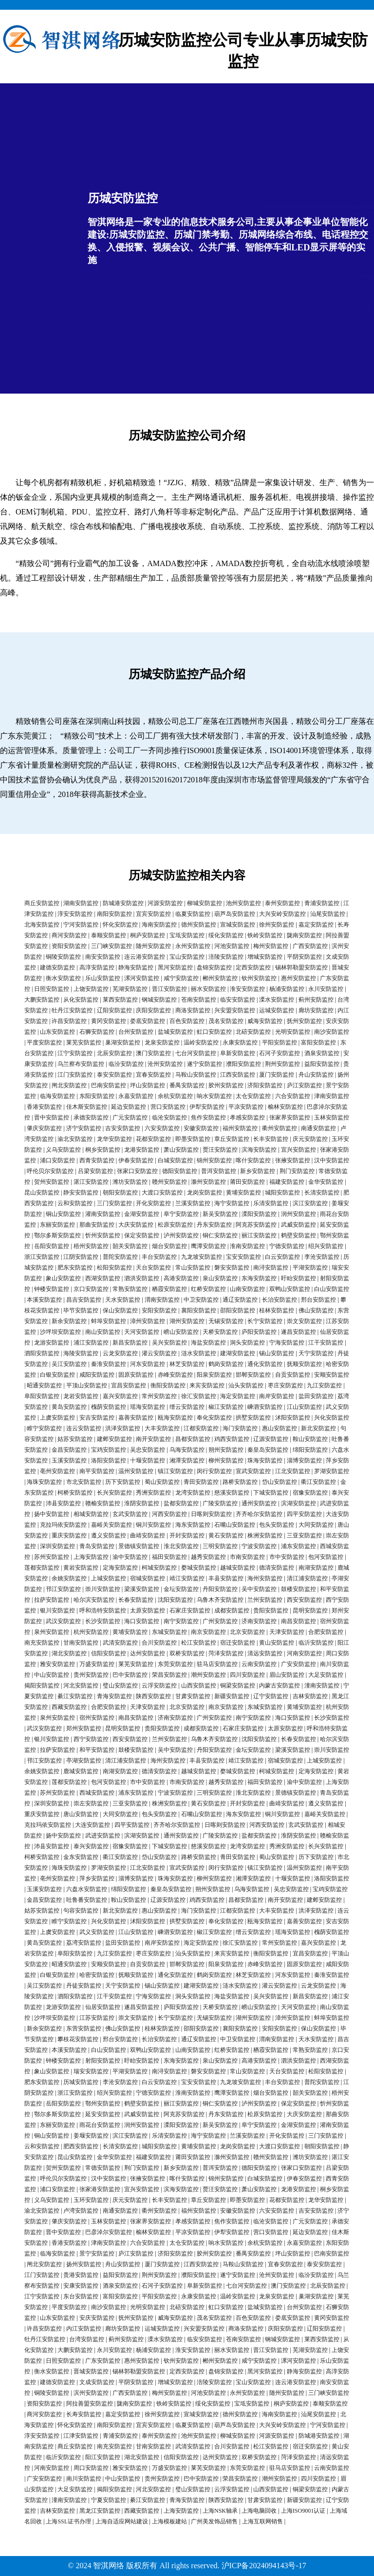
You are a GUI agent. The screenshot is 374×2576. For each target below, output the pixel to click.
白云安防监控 (282, 1256)
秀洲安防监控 (153, 1492)
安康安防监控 (80, 2285)
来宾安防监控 (206, 1385)
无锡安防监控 (225, 1321)
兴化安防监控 (331, 1417)
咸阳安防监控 (96, 1374)
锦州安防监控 (214, 1160)
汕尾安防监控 (327, 913)
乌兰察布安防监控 (80, 1064)
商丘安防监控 (41, 903)
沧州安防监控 (165, 1064)
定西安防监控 (253, 967)
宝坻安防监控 (187, 935)
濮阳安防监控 (243, 1064)
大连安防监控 (92, 1824)
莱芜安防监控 (83, 1042)
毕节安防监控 (80, 1310)
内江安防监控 (83, 2328)
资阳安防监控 (69, 946)
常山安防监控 (192, 1267)
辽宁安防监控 (270, 1696)
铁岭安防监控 (264, 935)
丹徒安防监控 (83, 1985)
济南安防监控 (259, 1621)
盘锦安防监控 (214, 967)
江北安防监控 (292, 1471)
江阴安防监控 (80, 1256)
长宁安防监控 (264, 1321)
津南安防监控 (331, 1096)
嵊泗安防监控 (264, 1406)
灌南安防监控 (102, 1214)
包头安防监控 (276, 1524)
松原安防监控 (175, 1224)
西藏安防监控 (69, 1707)
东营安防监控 (83, 2028)
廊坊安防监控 (316, 1010)
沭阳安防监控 (292, 1417)
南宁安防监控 (181, 1621)
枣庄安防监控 (285, 1385)
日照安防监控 (51, 988)
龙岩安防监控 (80, 1396)
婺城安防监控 (198, 1567)
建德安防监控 (57, 967)
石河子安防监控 (279, 1053)
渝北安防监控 (75, 1139)
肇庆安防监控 (44, 1128)
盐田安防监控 (316, 1396)
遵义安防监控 (108, 1535)
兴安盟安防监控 (234, 1010)
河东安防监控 (147, 1364)
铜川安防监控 (153, 1524)
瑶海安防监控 (147, 1406)
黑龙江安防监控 (99, 2510)
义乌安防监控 (63, 1149)
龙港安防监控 (141, 1149)
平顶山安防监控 (86, 1385)
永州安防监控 (192, 946)
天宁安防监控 (316, 1353)
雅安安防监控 (57, 1664)
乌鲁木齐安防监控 (220, 1599)
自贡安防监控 (292, 1374)
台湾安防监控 (86, 2339)
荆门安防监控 (297, 1171)
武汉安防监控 (63, 1621)
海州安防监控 (264, 1578)
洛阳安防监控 (108, 1460)
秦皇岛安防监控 (267, 1449)
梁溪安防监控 (141, 1589)
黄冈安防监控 (108, 1021)
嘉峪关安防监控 (111, 1524)
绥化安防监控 (225, 935)
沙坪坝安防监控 (60, 1331)
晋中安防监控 (51, 1117)
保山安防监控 (120, 1310)
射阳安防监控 (102, 2060)
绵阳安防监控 (310, 1449)
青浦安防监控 (321, 903)
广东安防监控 (102, 2360)
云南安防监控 (259, 1664)
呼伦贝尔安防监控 (50, 1171)
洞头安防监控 (247, 1342)
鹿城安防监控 (80, 1771)
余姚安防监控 (69, 1578)
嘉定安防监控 (316, 924)
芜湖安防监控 (130, 988)
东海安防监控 (259, 1278)
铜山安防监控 (63, 1214)
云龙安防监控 (120, 1353)
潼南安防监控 (321, 1685)
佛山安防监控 (316, 1310)
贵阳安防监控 (270, 1610)
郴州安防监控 (220, 978)
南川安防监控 (83, 2478)
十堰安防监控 (147, 1460)
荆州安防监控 (282, 1064)
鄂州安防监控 (102, 2103)
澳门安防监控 (153, 1053)
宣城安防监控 (237, 924)
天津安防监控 (286, 1632)
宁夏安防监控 (108, 2500)
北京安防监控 (247, 1632)
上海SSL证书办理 (68, 2521)
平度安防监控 (44, 1042)
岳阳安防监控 (51, 1246)
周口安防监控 (91, 2467)
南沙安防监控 (331, 1031)
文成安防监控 (96, 2382)
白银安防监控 (57, 1374)
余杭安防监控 (175, 1096)
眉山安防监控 (286, 1674)
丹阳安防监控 (220, 1589)
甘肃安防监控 (192, 1696)
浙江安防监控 (41, 1256)
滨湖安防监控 (298, 1503)
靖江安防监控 (187, 1578)
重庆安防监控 (69, 1535)
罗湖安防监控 (331, 1471)
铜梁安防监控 (237, 1685)
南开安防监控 (153, 1439)
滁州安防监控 (208, 1181)
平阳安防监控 (279, 1042)
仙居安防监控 (102, 2007)
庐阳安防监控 (259, 1331)
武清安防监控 (120, 1642)
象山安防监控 (63, 1278)
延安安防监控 (102, 2114)
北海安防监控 (41, 924)
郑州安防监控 (83, 1728)
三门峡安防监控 (111, 946)
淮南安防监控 (247, 1246)
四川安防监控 (247, 1674)
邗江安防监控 (63, 1589)
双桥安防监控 (187, 1653)
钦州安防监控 (259, 978)
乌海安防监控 (187, 1449)
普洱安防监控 (218, 1171)
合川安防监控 (159, 1642)
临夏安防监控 (192, 913)
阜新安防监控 (237, 1053)
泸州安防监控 (181, 1235)
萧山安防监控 (181, 1149)
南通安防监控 (318, 1128)
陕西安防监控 (153, 1696)
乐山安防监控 (102, 978)
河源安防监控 (165, 903)
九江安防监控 (324, 1385)
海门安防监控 (240, 1428)
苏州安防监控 (51, 1556)
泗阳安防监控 (41, 1353)
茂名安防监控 (225, 1021)
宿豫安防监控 (310, 1492)
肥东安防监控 (75, 1267)
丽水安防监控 (208, 988)
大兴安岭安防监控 (282, 913)
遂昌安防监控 (298, 1331)
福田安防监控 (169, 1556)
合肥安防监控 (325, 1632)
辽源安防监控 (270, 1439)
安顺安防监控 (331, 1374)
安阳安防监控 (159, 1310)
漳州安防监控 (147, 1321)
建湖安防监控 (237, 1353)
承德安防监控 (91, 1117)
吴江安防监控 (69, 1364)
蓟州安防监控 (316, 999)
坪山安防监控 (147, 1085)
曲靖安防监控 (147, 1535)
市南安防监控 (247, 1556)
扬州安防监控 (83, 2264)
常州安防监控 (159, 1396)
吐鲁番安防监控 (86, 1899)
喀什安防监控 (253, 1160)
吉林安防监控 (310, 1696)
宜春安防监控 (153, 1074)
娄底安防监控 (147, 1021)
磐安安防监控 (231, 1267)
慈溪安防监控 (231, 1492)
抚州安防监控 (304, 1021)
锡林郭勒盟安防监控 (301, 967)
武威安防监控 (298, 1224)
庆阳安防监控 (153, 1010)
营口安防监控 (168, 1106)
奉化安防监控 (214, 1417)
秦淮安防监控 (108, 1364)
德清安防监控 (276, 1567)
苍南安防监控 (198, 999)
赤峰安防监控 (175, 1374)
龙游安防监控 (51, 1342)
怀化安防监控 (120, 924)
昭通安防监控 (44, 1385)
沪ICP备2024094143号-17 (264, 2565)
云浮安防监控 (159, 1685)
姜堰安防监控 (91, 2135)
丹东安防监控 (214, 1224)
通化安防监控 (264, 1364)
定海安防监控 (120, 1567)
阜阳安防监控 (41, 1396)
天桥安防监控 (220, 1331)
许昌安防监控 (69, 1021)
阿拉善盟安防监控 (89, 2403)
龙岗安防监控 (204, 1192)
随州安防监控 (153, 946)
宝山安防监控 (187, 956)
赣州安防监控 (169, 1181)
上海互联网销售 (262, 2521)
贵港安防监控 (80, 2275)
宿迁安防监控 (237, 1642)
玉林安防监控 (331, 1117)
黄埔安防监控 (243, 1192)
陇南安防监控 (304, 935)
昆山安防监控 (41, 1192)
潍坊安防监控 (130, 1181)
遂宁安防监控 (204, 1064)
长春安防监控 (135, 1599)
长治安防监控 (279, 1299)
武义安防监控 (96, 1932)
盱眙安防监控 (298, 1278)
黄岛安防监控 (69, 1406)
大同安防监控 (316, 1524)
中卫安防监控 (201, 1299)
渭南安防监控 (162, 1299)
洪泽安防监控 (122, 1428)
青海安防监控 (114, 1696)
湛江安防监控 (91, 1181)
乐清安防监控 (270, 1203)
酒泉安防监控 (321, 1053)
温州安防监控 (135, 1471)
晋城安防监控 (91, 2371)
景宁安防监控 (96, 2253)
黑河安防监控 (175, 967)
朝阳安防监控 (120, 1192)
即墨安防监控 (192, 1139)
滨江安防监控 (310, 1203)
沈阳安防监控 (175, 1599)
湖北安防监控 (69, 1653)
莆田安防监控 (247, 1181)
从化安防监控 (80, 999)
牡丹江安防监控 (72, 1010)
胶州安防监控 (225, 1085)
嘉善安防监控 (135, 1417)
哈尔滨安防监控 (94, 1599)
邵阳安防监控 (237, 1310)
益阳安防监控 (321, 1064)
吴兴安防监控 (169, 1342)
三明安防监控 (220, 1546)
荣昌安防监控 (169, 1674)
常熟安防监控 (130, 1289)
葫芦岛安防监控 (234, 913)
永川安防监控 (325, 988)
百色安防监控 (187, 1021)
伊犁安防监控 (206, 1106)
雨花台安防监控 (99, 2124)
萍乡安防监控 (96, 1878)
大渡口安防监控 (162, 1192)
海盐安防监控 (208, 1342)
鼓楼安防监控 (298, 1589)
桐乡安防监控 (102, 1149)
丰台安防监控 (159, 1256)
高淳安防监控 (96, 967)
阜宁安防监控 (181, 1214)
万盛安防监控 (96, 1664)
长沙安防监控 (102, 1621)
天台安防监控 (153, 1267)
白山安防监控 (331, 1289)
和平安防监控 (96, 1749)
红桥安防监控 (208, 1289)
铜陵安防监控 (63, 956)
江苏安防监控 (96, 2017)
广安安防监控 (298, 1664)
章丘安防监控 (231, 1139)
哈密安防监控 (96, 1974)
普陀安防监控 (120, 1256)
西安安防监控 (304, 1599)
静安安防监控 (80, 1192)
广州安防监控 (220, 1621)
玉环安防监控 (91, 2200)
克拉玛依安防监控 (63, 1524)
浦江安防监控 (91, 1342)
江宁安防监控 (75, 1053)
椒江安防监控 (225, 1406)
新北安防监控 (318, 1428)
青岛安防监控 (96, 1546)
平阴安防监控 (304, 956)
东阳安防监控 (96, 1096)
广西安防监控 (310, 946)
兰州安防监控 (264, 1599)
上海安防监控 (91, 1556)
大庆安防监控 (135, 1224)
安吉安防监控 (96, 1417)
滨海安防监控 (259, 1149)
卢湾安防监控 (80, 2210)
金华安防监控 (325, 1181)
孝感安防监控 (247, 1117)
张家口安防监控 (137, 1171)
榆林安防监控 (285, 1106)
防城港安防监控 (123, 903)
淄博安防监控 (304, 1460)
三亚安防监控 (304, 1535)
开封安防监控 (187, 1535)
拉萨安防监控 (51, 1599)
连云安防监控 (83, 1428)
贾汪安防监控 (220, 1149)
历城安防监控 (80, 2082)
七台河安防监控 (195, 1053)
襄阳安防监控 (198, 1310)
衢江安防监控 (318, 1481)
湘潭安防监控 (187, 1460)
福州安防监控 (240, 1128)
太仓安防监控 (253, 1096)
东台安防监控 (80, 2296)
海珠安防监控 (44, 1481)
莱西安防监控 (120, 999)
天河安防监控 (141, 1331)
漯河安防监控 (141, 978)
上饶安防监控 (91, 988)
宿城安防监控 (147, 1578)
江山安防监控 (304, 1406)
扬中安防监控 (51, 1514)
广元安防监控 (130, 1117)
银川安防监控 (57, 1610)
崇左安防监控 (91, 1803)
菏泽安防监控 (225, 1653)
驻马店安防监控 (217, 1664)
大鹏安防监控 (41, 999)
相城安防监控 (91, 1514)
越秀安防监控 (208, 1556)
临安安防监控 (237, 999)
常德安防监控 (102, 2167)
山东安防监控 (57, 1031)
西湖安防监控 (102, 1278)
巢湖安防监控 (122, 1042)
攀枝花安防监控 (77, 2039)
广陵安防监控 (220, 1503)
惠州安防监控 (298, 978)
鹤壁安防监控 (298, 1235)
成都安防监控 (231, 1610)
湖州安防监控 (187, 1321)
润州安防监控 (298, 1214)
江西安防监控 (237, 1074)
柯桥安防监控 (75, 1492)
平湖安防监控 (310, 1267)
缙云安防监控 (187, 1406)
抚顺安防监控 (304, 1364)
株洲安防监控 (264, 1535)
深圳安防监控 (57, 1546)
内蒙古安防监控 (279, 1685)
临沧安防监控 (169, 1117)
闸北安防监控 (69, 1085)
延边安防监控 (128, 1106)
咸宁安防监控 (181, 978)
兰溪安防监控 (192, 1203)
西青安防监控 (96, 1160)
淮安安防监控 (247, 988)
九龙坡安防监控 (201, 1256)
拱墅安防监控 (253, 1417)
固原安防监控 (135, 1374)
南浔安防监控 (270, 1267)
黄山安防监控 (276, 1642)
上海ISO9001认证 (303, 2510)
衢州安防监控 (279, 1128)
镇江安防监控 (175, 1471)
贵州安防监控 (91, 1674)
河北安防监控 (80, 1685)
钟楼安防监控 (51, 1289)
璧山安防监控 (120, 1685)
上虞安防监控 (57, 1417)
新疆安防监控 (231, 1696)
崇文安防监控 (304, 1321)
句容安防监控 (80, 1910)
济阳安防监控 (264, 1085)
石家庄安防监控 (189, 1610)
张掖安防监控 (292, 1160)
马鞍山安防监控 (195, 1074)
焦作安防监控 (208, 1117)
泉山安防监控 (220, 1278)
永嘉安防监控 (135, 1096)
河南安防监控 (304, 1653)
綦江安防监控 (75, 1696)
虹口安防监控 (214, 1031)
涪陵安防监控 (225, 956)
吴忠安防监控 (147, 1449)
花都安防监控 (153, 1139)
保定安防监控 (141, 1235)
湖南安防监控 (80, 903)
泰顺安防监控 (108, 935)
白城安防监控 (175, 1160)
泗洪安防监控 (141, 1278)
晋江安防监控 (169, 988)
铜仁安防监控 (220, 1235)
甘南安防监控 (80, 1642)
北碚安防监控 (253, 1031)
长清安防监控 (321, 1192)
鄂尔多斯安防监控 (57, 1235)
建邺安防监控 (114, 1439)
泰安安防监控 (114, 1074)
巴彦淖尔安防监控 (108, 2232)
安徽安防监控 (201, 1128)
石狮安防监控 (96, 1031)
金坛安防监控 (181, 1589)
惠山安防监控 (279, 1428)
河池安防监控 (231, 946)
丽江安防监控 (259, 1235)
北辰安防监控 (114, 1053)
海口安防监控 (141, 1621)
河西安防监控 (169, 1514)
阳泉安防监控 (214, 1374)
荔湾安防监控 (83, 1942)
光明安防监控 (292, 1031)
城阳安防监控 (282, 1192)
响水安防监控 (214, 1096)
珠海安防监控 (264, 1460)
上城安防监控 (108, 1578)
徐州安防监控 (276, 924)
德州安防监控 (198, 924)
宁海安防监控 (286, 1342)
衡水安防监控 (63, 978)
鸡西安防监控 (231, 1439)
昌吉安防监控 (83, 1299)
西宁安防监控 (91, 1739)
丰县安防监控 (225, 1578)
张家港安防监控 (99, 2189)
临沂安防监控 (316, 1642)
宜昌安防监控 (128, 1385)
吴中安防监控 (259, 1589)
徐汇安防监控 (198, 1396)
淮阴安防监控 (141, 1503)
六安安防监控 (162, 1128)
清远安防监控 (264, 1653)
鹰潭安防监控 (208, 1246)
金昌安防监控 (69, 1449)
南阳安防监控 (114, 913)
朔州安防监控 (225, 1449)
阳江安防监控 (102, 2457)
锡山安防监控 (276, 1353)
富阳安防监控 (318, 1042)
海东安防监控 (192, 1524)
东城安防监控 (169, 1632)
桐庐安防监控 (147, 935)
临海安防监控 (57, 1096)
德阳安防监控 (179, 1171)
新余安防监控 (69, 1321)
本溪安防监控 (44, 1299)
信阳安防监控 (108, 1653)
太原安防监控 (147, 1610)
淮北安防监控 (181, 1546)
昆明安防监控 (310, 1610)
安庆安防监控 (96, 2317)
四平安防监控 (304, 1514)
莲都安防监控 (41, 1567)
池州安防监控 (243, 903)
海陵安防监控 (80, 1353)
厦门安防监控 (276, 1074)
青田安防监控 (201, 1481)
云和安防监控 (75, 1203)
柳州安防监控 (225, 1460)
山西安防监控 (198, 1685)
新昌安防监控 (130, 1342)
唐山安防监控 (80, 1814)
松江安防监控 (198, 1642)
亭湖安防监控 (83, 1760)
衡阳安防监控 (168, 1385)
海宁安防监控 (231, 1203)
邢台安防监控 (318, 1299)
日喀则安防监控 (211, 1514)
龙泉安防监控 (162, 1042)
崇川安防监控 (102, 1589)
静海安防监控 (135, 967)
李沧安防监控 (321, 1256)
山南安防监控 (247, 1289)
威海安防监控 (264, 1021)
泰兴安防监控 (91, 1846)
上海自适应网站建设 (121, 2521)
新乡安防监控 (257, 1171)
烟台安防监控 (169, 1246)
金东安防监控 (80, 1857)
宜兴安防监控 (298, 1149)
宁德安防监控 (286, 1246)
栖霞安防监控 (169, 1289)
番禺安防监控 (187, 1085)
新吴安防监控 (220, 1214)
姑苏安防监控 (75, 1439)
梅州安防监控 (270, 946)
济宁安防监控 (83, 1128)
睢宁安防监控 (44, 1428)
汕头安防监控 (245, 1385)
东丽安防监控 (57, 1224)
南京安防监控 (208, 1632)
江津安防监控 (80, 2435)
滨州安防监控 (91, 2392)
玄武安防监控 (130, 1514)
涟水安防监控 (198, 1353)
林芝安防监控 (187, 1364)
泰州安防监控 (282, 903)
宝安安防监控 (243, 1256)
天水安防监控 (122, 1299)
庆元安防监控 (310, 1139)
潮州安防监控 (208, 1674)
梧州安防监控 (91, 1246)
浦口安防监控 (57, 1160)
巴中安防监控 (130, 1674)
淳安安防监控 (75, 913)
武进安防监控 (102, 1835)
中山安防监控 (51, 1674)
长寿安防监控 (83, 2414)
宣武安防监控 (253, 1471)
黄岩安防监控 (80, 1567)
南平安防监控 (96, 1471)
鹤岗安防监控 (225, 1364)
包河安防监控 (325, 1556)
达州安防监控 (147, 1653)
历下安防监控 (122, 1481)
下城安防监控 (270, 1492)
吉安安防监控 (122, 1128)
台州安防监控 (135, 1031)
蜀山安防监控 (162, 1481)
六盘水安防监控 (86, 1889)
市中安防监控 (286, 1556)
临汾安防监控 (126, 1064)
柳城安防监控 (204, 903)
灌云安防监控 (159, 1353)
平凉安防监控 (245, 1106)
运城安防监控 (276, 1010)
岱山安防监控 (279, 1481)
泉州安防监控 (51, 1632)
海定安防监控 (237, 1396)
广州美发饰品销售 (214, 2521)
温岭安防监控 (201, 1042)
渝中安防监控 (130, 1556)
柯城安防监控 (159, 1567)
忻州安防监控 (102, 1235)
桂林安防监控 (276, 1310)
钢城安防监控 (159, 999)
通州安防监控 (259, 1503)
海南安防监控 (159, 924)
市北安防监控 (83, 1481)
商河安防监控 (69, 935)
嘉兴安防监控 (120, 1396)
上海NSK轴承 (220, 2510)
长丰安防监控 (270, 1139)
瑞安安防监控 (91, 2071)
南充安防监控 (41, 1642)
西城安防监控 (96, 1792)
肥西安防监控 (80, 2146)
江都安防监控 (201, 1428)
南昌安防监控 (298, 1621)
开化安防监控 (153, 1203)
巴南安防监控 (108, 1085)
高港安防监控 (181, 1278)
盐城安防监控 (175, 1031)
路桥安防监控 (240, 1481)
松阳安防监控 (114, 1267)
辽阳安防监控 (114, 1010)
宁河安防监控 (80, 924)
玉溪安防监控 (69, 1460)
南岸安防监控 (276, 1396)
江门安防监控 (75, 1074)
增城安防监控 (264, 956)
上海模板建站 (169, 2521)
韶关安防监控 (130, 1246)
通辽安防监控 (240, 1299)
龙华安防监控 (114, 1139)
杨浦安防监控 (286, 988)
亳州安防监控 (57, 1471)
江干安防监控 (325, 1342)
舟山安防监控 (316, 1074)
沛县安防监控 (63, 1503)
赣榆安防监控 (102, 1503)
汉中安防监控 (331, 1160)
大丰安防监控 (162, 1428)
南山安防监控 (102, 1331)
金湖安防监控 (141, 1214)
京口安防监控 (91, 1289)
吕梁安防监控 (95, 1171)
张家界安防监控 (289, 1117)
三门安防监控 (114, 1203)
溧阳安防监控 (259, 1214)
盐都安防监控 (181, 1503)
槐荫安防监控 (108, 1406)
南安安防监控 (102, 956)
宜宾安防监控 (153, 913)
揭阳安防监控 (41, 1685)
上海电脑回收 (259, 2510)
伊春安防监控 (135, 1160)
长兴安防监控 (114, 1492)
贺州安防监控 (51, 1181)
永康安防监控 (240, 1042)
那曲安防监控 (96, 1224)
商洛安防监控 (192, 1010)
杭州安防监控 (91, 1632)
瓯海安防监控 (175, 1417)
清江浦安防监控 (307, 1578)
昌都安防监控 (192, 1439)
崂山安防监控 (181, 1331)
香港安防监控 (44, 1106)
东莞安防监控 (175, 1664)
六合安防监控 (292, 1096)
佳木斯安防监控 (86, 1106)
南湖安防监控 (316, 1567)
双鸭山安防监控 (289, 1289)
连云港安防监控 (144, 956)
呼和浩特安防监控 (102, 1610)
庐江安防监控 (304, 1085)
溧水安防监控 (276, 999)
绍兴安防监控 (325, 1246)
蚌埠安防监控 (108, 1321)
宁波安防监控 (259, 1546)
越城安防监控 (237, 1567)
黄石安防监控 (225, 1535)
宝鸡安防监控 (108, 1449)
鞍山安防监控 (310, 1439)
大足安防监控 (325, 1674)
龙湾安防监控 (192, 1492)
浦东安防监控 (298, 1546)
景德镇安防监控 (138, 1546)
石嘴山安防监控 (234, 1524)
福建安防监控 (286, 1181)
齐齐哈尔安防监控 (259, 1514)
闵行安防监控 (214, 1471)
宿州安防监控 (96, 1717)
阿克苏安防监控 (256, 1224)
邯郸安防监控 (253, 1374)
